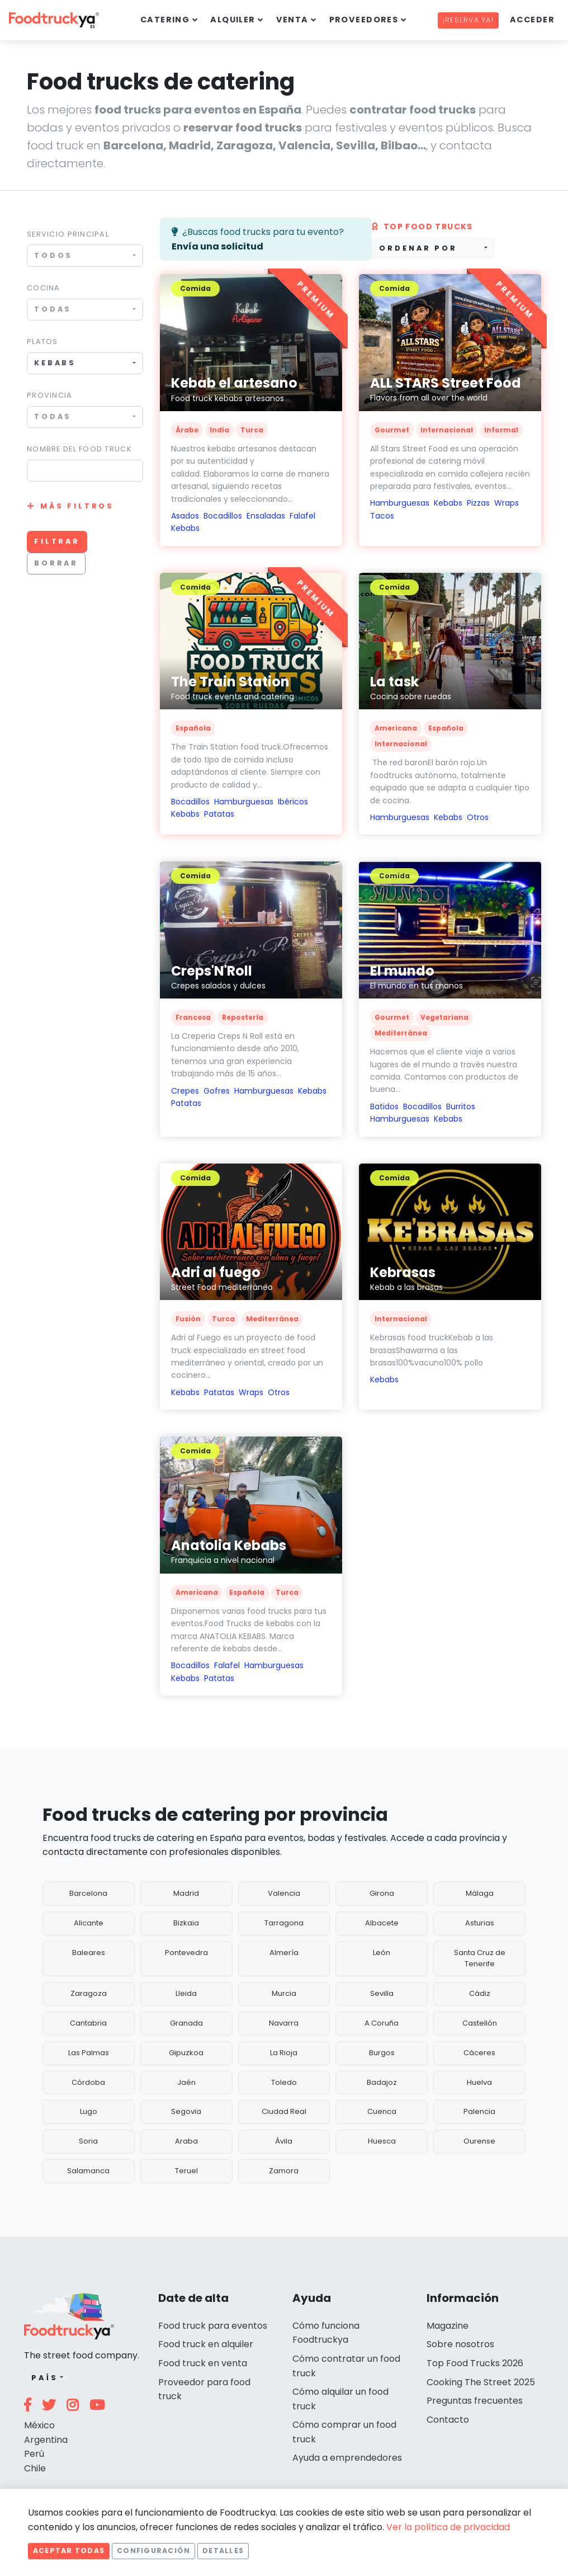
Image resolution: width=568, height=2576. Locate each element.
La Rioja (283, 2052)
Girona (382, 1893)
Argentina (46, 2439)
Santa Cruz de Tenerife (479, 1958)
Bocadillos (222, 515)
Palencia (479, 2111)
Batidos (384, 1106)
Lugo (88, 2111)
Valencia (284, 1893)
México (39, 2425)
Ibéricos (293, 801)
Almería (284, 1952)
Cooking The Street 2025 (481, 2382)
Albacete (382, 1923)
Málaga (480, 1893)
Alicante (88, 1923)
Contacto (448, 2419)
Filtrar (57, 541)
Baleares (88, 1952)
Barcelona (88, 1893)
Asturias (479, 1923)
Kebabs (185, 528)
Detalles (223, 2550)
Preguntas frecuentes (475, 2400)
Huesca (382, 2141)
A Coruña (382, 2023)
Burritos (460, 1106)
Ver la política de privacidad (448, 2527)
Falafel (302, 515)
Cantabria (88, 2023)
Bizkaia (186, 1923)
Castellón (479, 2023)
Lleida (186, 1993)
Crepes (185, 1090)
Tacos (382, 515)
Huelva (479, 2082)
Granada (186, 2023)
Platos (42, 341)
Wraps (506, 502)
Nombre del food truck (79, 449)
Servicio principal (68, 234)
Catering (165, 19)
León (381, 1952)
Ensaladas (266, 515)
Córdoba (88, 2082)
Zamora (284, 2170)
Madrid (186, 1893)
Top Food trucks (422, 226)
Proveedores (364, 19)
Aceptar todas (69, 2550)
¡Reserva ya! (468, 20)
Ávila (283, 2141)
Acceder (532, 19)
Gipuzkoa (186, 2052)
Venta (292, 19)
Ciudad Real (284, 2111)
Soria (88, 2141)
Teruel (186, 2170)
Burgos (382, 2052)
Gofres (216, 1090)
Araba (186, 2141)
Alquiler (232, 19)
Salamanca (88, 2170)
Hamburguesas (399, 502)
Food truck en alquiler (205, 2344)
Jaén (186, 2082)
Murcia (284, 1993)
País (44, 2377)
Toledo (284, 2082)
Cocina (43, 288)
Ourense (479, 2141)
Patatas (219, 814)
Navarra (284, 2023)
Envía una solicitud (217, 246)
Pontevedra (186, 1952)
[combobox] (85, 255)
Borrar (56, 563)
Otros (478, 817)
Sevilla (382, 1993)
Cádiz (479, 1993)
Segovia (186, 2111)
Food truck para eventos (212, 2325)
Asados (185, 515)
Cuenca (381, 2111)
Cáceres (479, 2052)
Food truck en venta (202, 2363)
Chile (35, 2468)
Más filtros (77, 506)
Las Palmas (88, 2052)
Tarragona (284, 1923)
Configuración (153, 2550)
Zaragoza (88, 1993)
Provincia (50, 395)
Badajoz (382, 2082)
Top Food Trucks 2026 (475, 2363)
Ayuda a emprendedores (347, 2457)
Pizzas (478, 502)
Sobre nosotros (460, 2344)
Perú (34, 2453)
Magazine (447, 2325)
